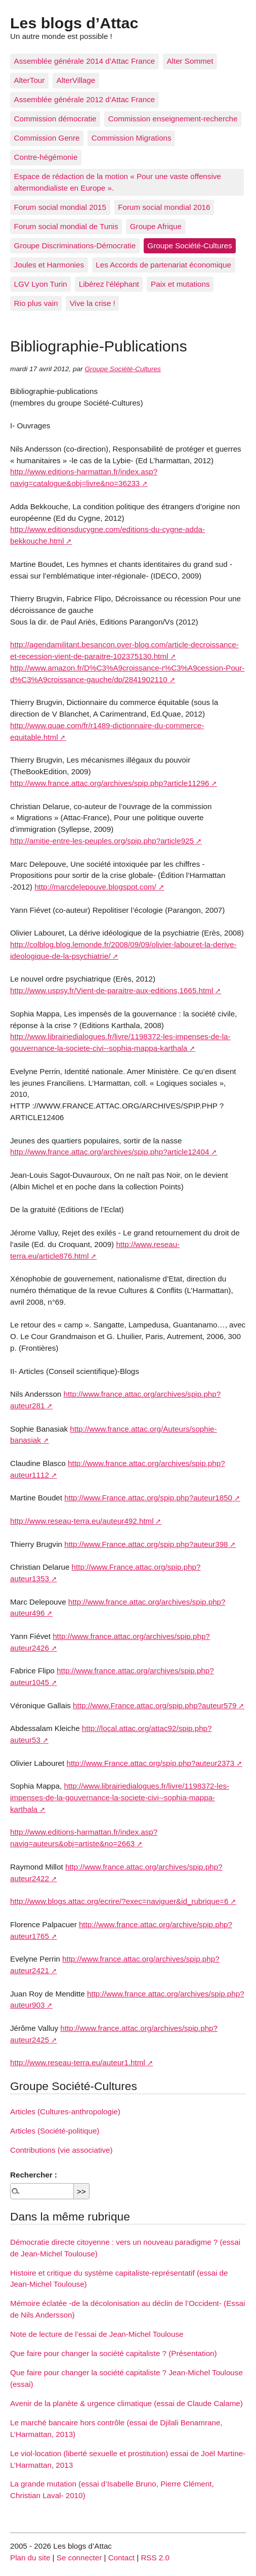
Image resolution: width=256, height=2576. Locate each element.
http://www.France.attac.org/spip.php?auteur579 (154, 1705)
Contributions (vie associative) (61, 2150)
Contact (121, 2557)
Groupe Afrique (156, 226)
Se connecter (79, 2557)
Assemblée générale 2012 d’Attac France (84, 99)
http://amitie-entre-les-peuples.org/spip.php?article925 (102, 840)
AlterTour (29, 80)
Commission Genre (47, 138)
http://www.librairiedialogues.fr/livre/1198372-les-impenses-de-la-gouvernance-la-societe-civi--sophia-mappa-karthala (119, 1797)
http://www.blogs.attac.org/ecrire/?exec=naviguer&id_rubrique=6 (119, 1901)
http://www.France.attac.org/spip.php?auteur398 (146, 1544)
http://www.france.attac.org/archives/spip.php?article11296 (109, 783)
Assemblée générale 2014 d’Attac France (84, 61)
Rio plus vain (36, 303)
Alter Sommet (189, 61)
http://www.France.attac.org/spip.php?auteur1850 (148, 1497)
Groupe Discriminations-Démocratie (75, 245)
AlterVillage (76, 80)
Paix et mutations (180, 284)
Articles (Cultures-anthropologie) (65, 2111)
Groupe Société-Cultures (189, 245)
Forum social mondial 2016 (164, 207)
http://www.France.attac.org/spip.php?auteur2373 (150, 1763)
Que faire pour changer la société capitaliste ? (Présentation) (113, 2353)
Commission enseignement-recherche (173, 118)
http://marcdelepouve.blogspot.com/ (95, 886)
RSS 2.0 (155, 2557)
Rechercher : (33, 2174)
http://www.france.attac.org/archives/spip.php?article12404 (109, 1151)
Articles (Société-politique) (54, 2130)
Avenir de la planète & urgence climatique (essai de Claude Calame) (126, 2403)
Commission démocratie (55, 118)
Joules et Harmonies (49, 264)
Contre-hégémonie (46, 157)
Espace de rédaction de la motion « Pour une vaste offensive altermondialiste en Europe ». (117, 182)
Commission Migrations (132, 138)
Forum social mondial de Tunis (66, 226)
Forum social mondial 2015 (60, 207)
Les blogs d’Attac (74, 22)
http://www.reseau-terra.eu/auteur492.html (82, 1521)
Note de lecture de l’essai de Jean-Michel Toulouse (96, 2334)
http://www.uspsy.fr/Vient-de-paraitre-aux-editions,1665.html (111, 990)
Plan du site (30, 2557)
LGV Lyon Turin (40, 284)
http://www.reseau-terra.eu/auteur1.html (77, 2062)
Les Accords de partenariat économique (163, 264)
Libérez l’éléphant (109, 284)
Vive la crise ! (92, 303)
